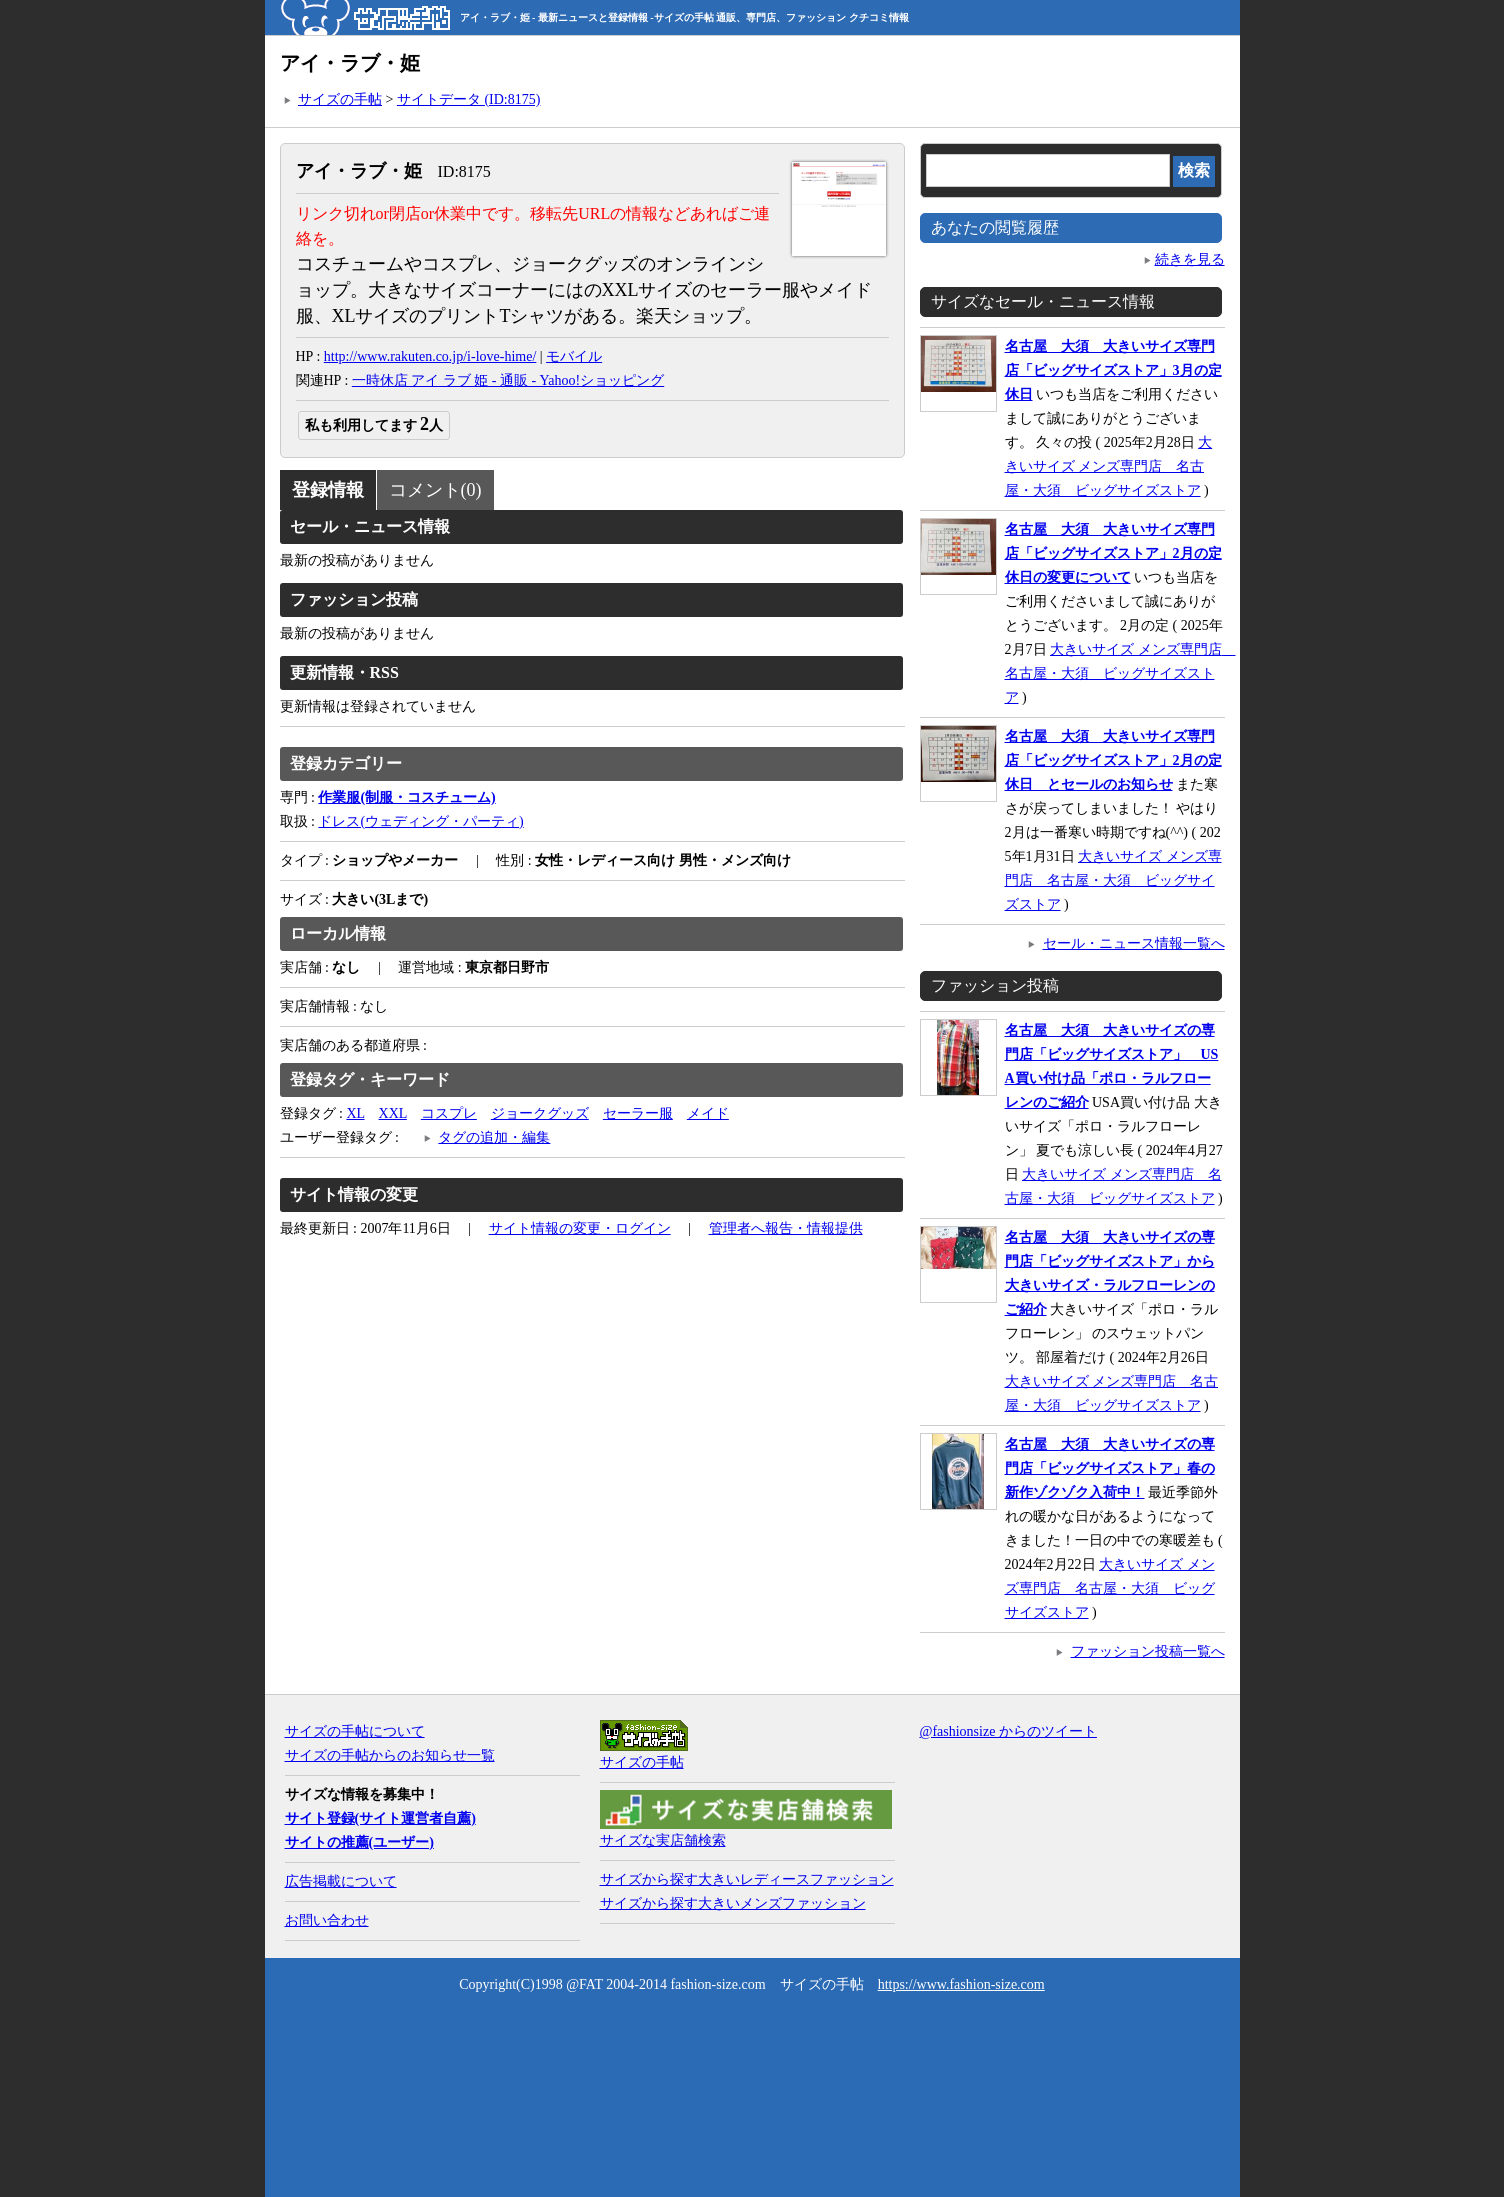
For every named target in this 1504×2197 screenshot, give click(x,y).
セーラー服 (638, 1113)
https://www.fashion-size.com (961, 1984)
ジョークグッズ (540, 1113)
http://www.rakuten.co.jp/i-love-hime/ (430, 356)
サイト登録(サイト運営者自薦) (380, 1818)
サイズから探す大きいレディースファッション (747, 1879)
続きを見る (1190, 259)
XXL (393, 1113)
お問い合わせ (327, 1920)
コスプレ (449, 1113)
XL (355, 1113)
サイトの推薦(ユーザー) (359, 1842)
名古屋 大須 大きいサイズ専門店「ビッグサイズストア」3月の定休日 (1113, 370)
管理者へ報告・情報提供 (786, 1228)
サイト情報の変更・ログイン (580, 1228)
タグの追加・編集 (494, 1137)
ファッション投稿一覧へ (1148, 1651)
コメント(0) (435, 490)
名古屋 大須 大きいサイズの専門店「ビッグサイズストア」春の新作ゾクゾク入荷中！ (1110, 1468)
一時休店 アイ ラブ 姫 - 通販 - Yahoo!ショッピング (508, 380)
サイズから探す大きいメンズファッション (733, 1903)
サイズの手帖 (340, 99)
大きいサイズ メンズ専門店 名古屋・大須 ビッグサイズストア (1109, 466)
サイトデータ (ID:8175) (469, 99)
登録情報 (328, 490)
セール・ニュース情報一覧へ (1134, 943)
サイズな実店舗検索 (663, 1840)
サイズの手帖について (355, 1731)
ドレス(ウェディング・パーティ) (420, 821)
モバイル (574, 356)
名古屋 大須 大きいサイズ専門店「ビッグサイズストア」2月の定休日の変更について (1113, 553)
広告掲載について (341, 1881)
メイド (708, 1113)
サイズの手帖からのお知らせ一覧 (390, 1755)
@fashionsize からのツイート (1008, 1731)
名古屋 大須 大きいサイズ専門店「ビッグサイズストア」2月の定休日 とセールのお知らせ (1113, 760)
